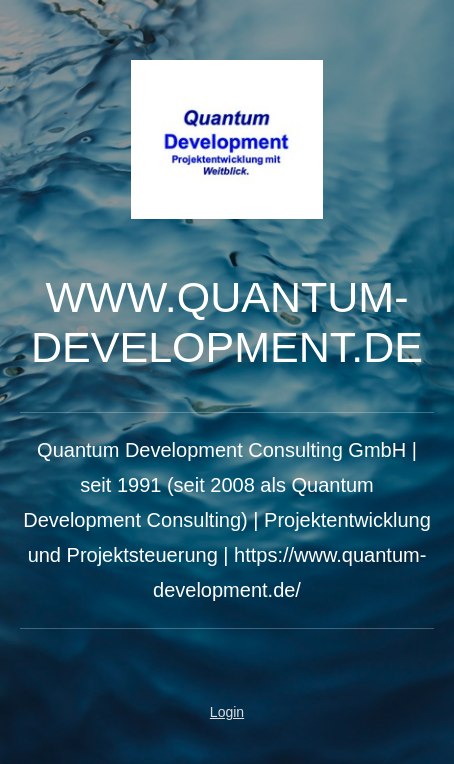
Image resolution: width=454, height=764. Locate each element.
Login (227, 712)
